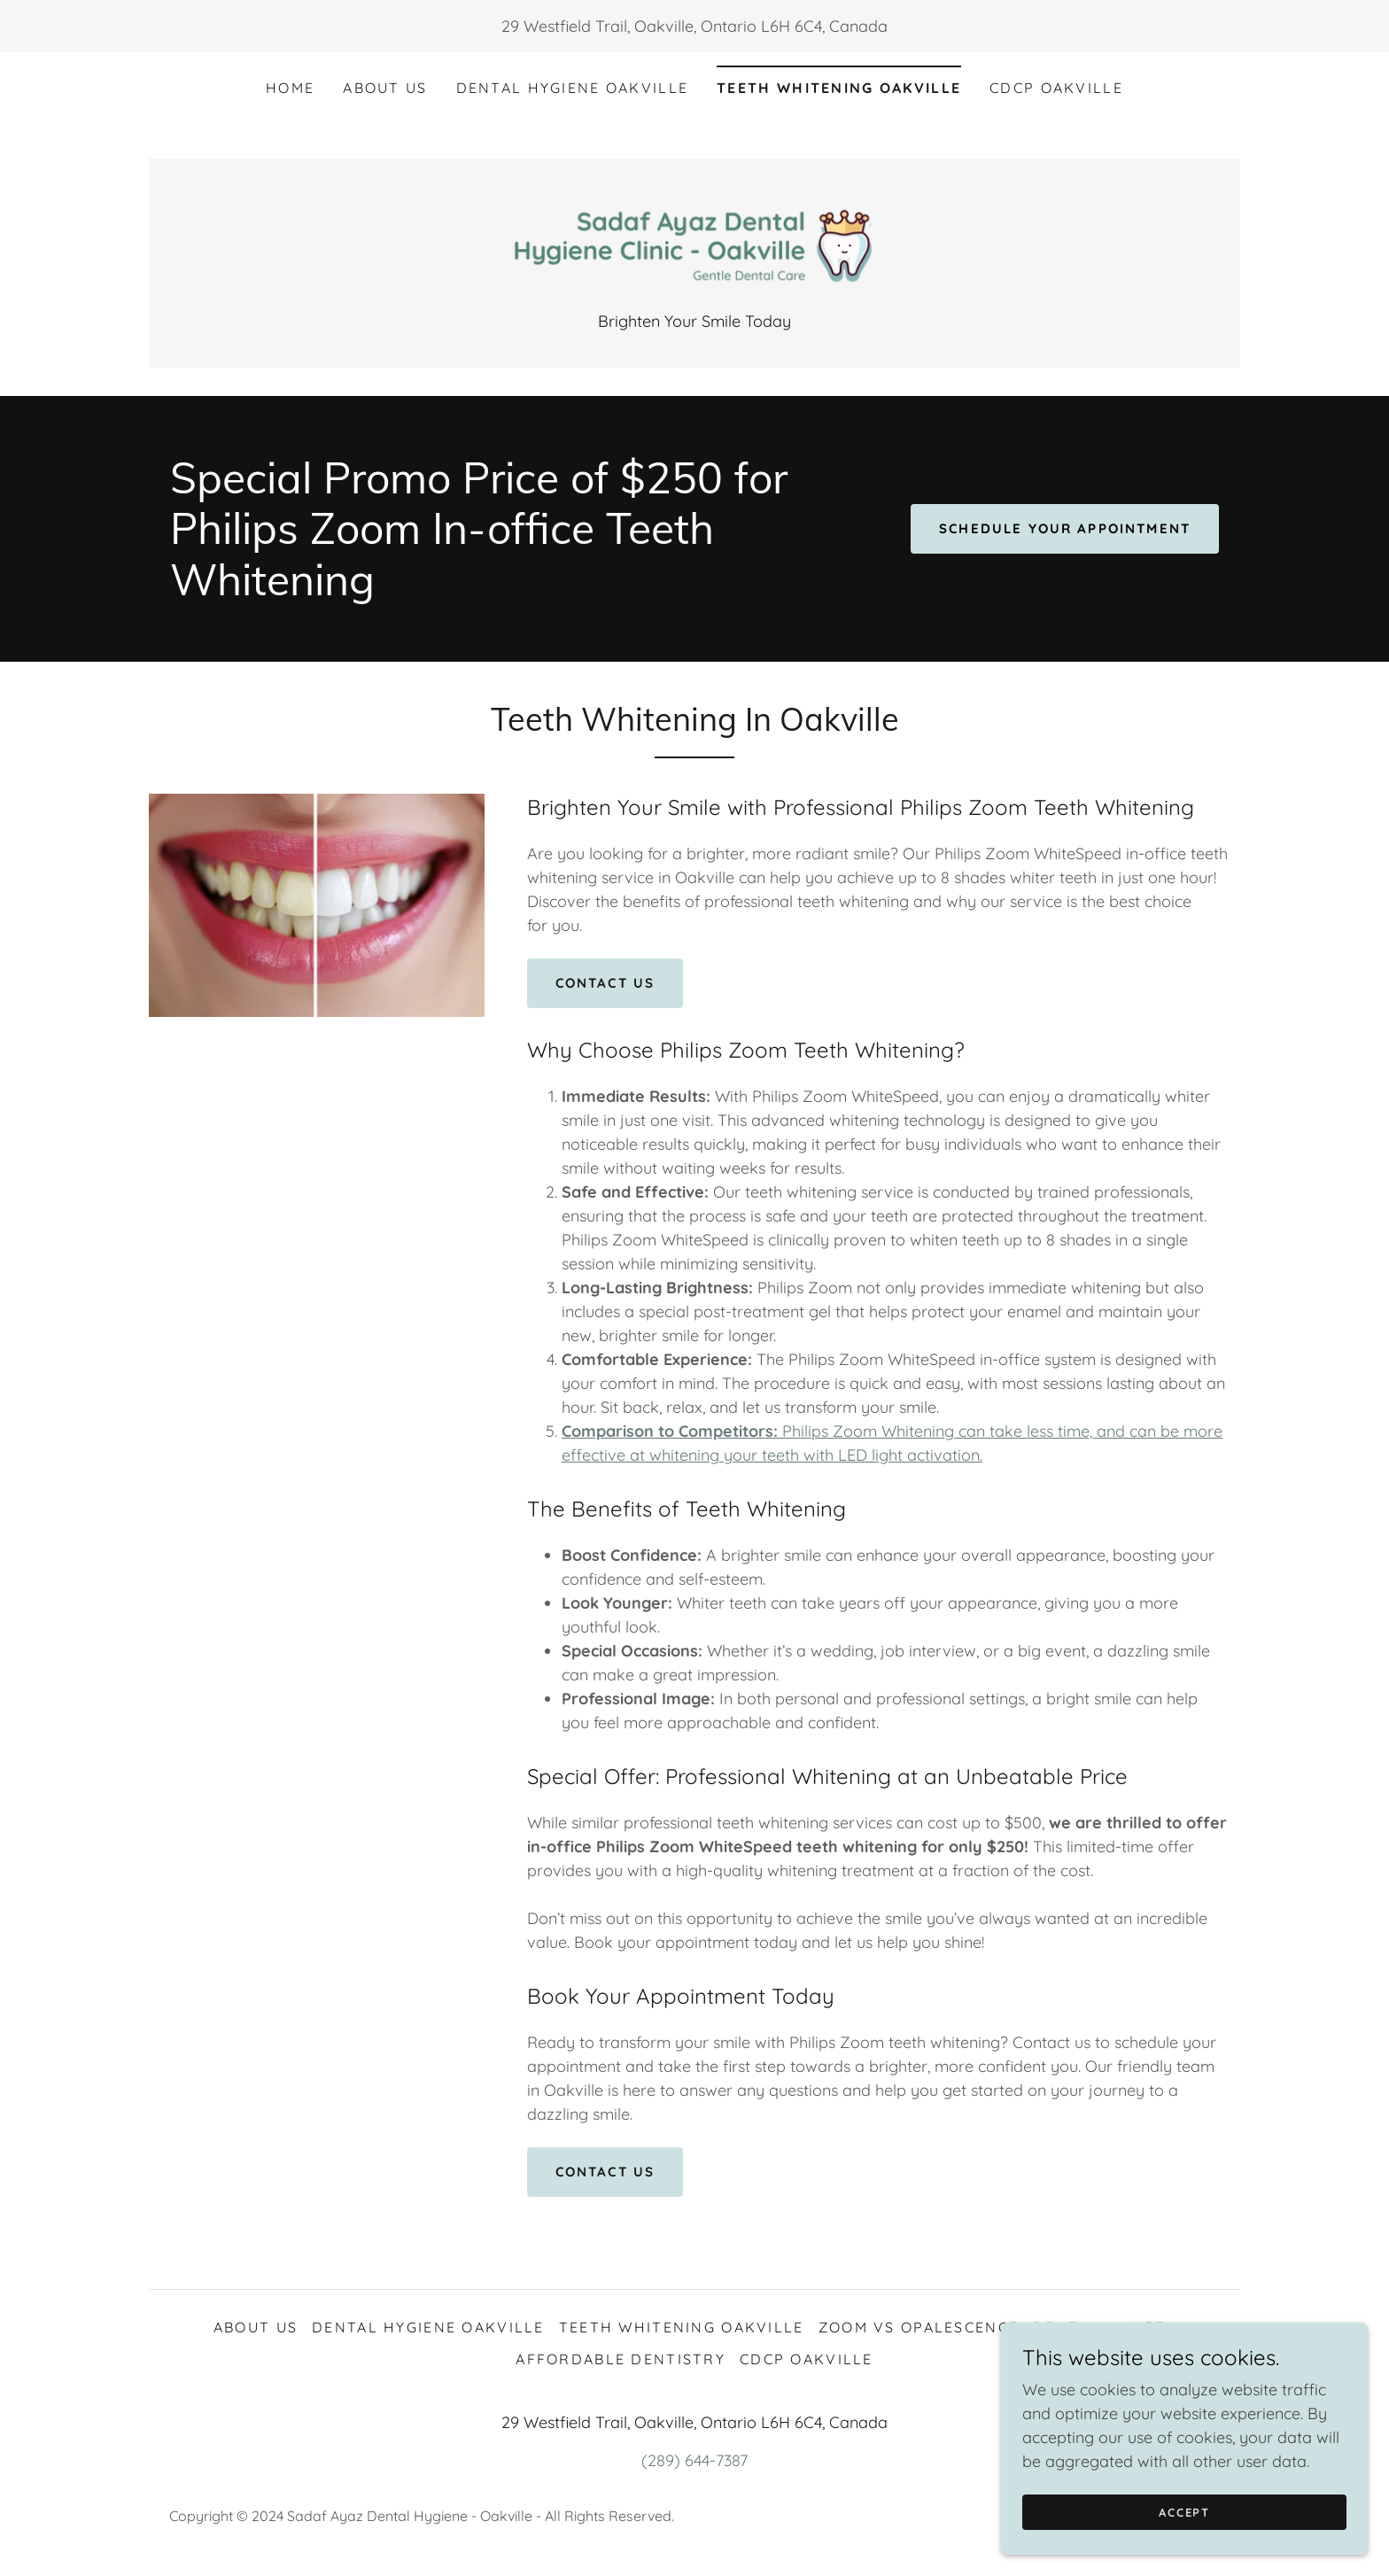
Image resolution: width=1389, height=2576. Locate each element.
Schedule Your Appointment (1057, 530)
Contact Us (609, 985)
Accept (1190, 2525)
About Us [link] (385, 88)
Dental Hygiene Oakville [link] (572, 88)
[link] (695, 245)
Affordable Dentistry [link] (621, 2361)
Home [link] (290, 88)
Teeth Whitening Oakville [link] (839, 88)
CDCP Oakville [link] (1056, 88)
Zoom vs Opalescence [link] (919, 2329)
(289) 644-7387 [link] (694, 2462)
